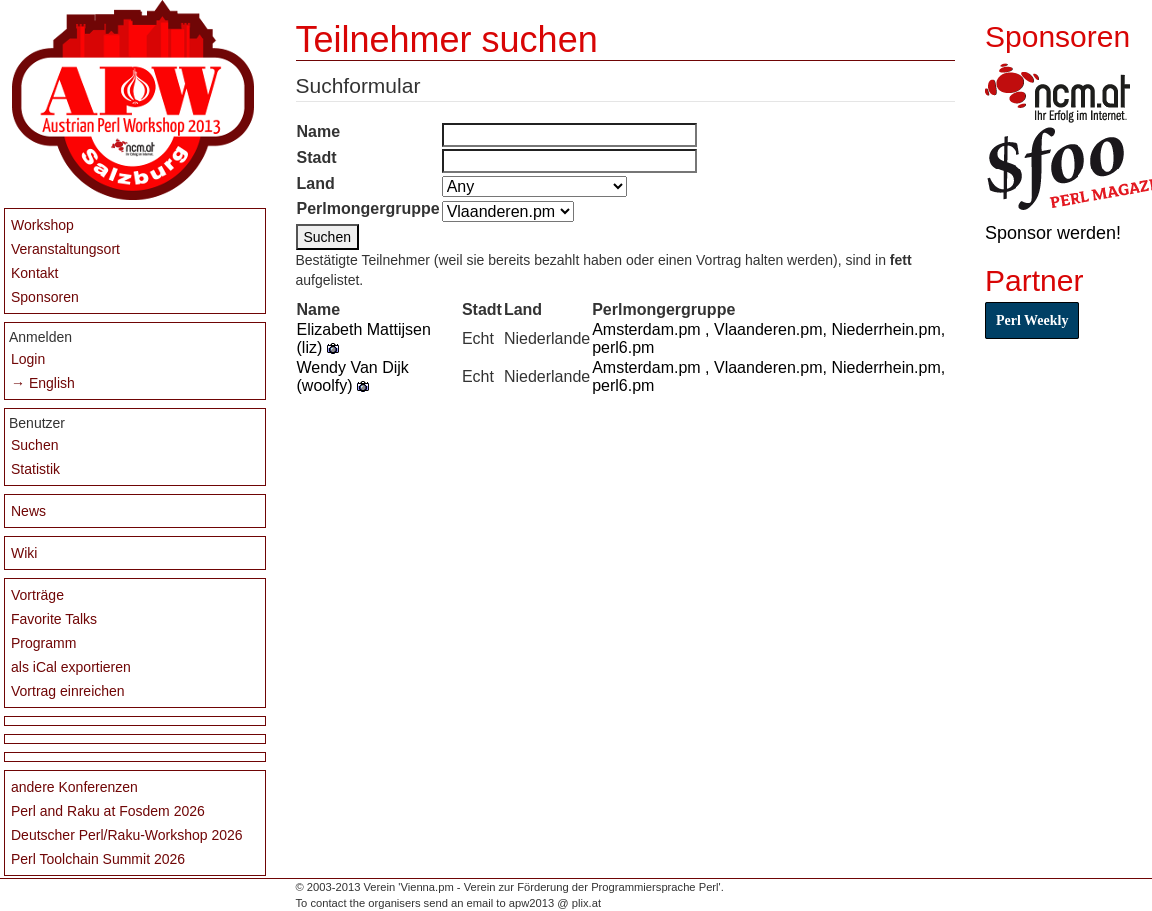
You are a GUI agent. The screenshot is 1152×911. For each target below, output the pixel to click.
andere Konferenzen (74, 787)
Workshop (42, 225)
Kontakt (34, 273)
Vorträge (37, 595)
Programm (43, 643)
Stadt (317, 157)
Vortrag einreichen (68, 691)
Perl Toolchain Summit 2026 (98, 859)
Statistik (35, 469)
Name (319, 131)
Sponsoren (45, 297)
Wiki (24, 553)
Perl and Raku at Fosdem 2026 (108, 811)
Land (316, 183)
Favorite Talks (54, 619)
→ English (43, 383)
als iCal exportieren (71, 667)
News (28, 511)
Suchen (34, 445)
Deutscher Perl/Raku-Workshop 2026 (127, 835)
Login (28, 359)
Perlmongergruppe (368, 208)
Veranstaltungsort (65, 249)
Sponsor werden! (1053, 233)
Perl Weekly (1032, 320)
